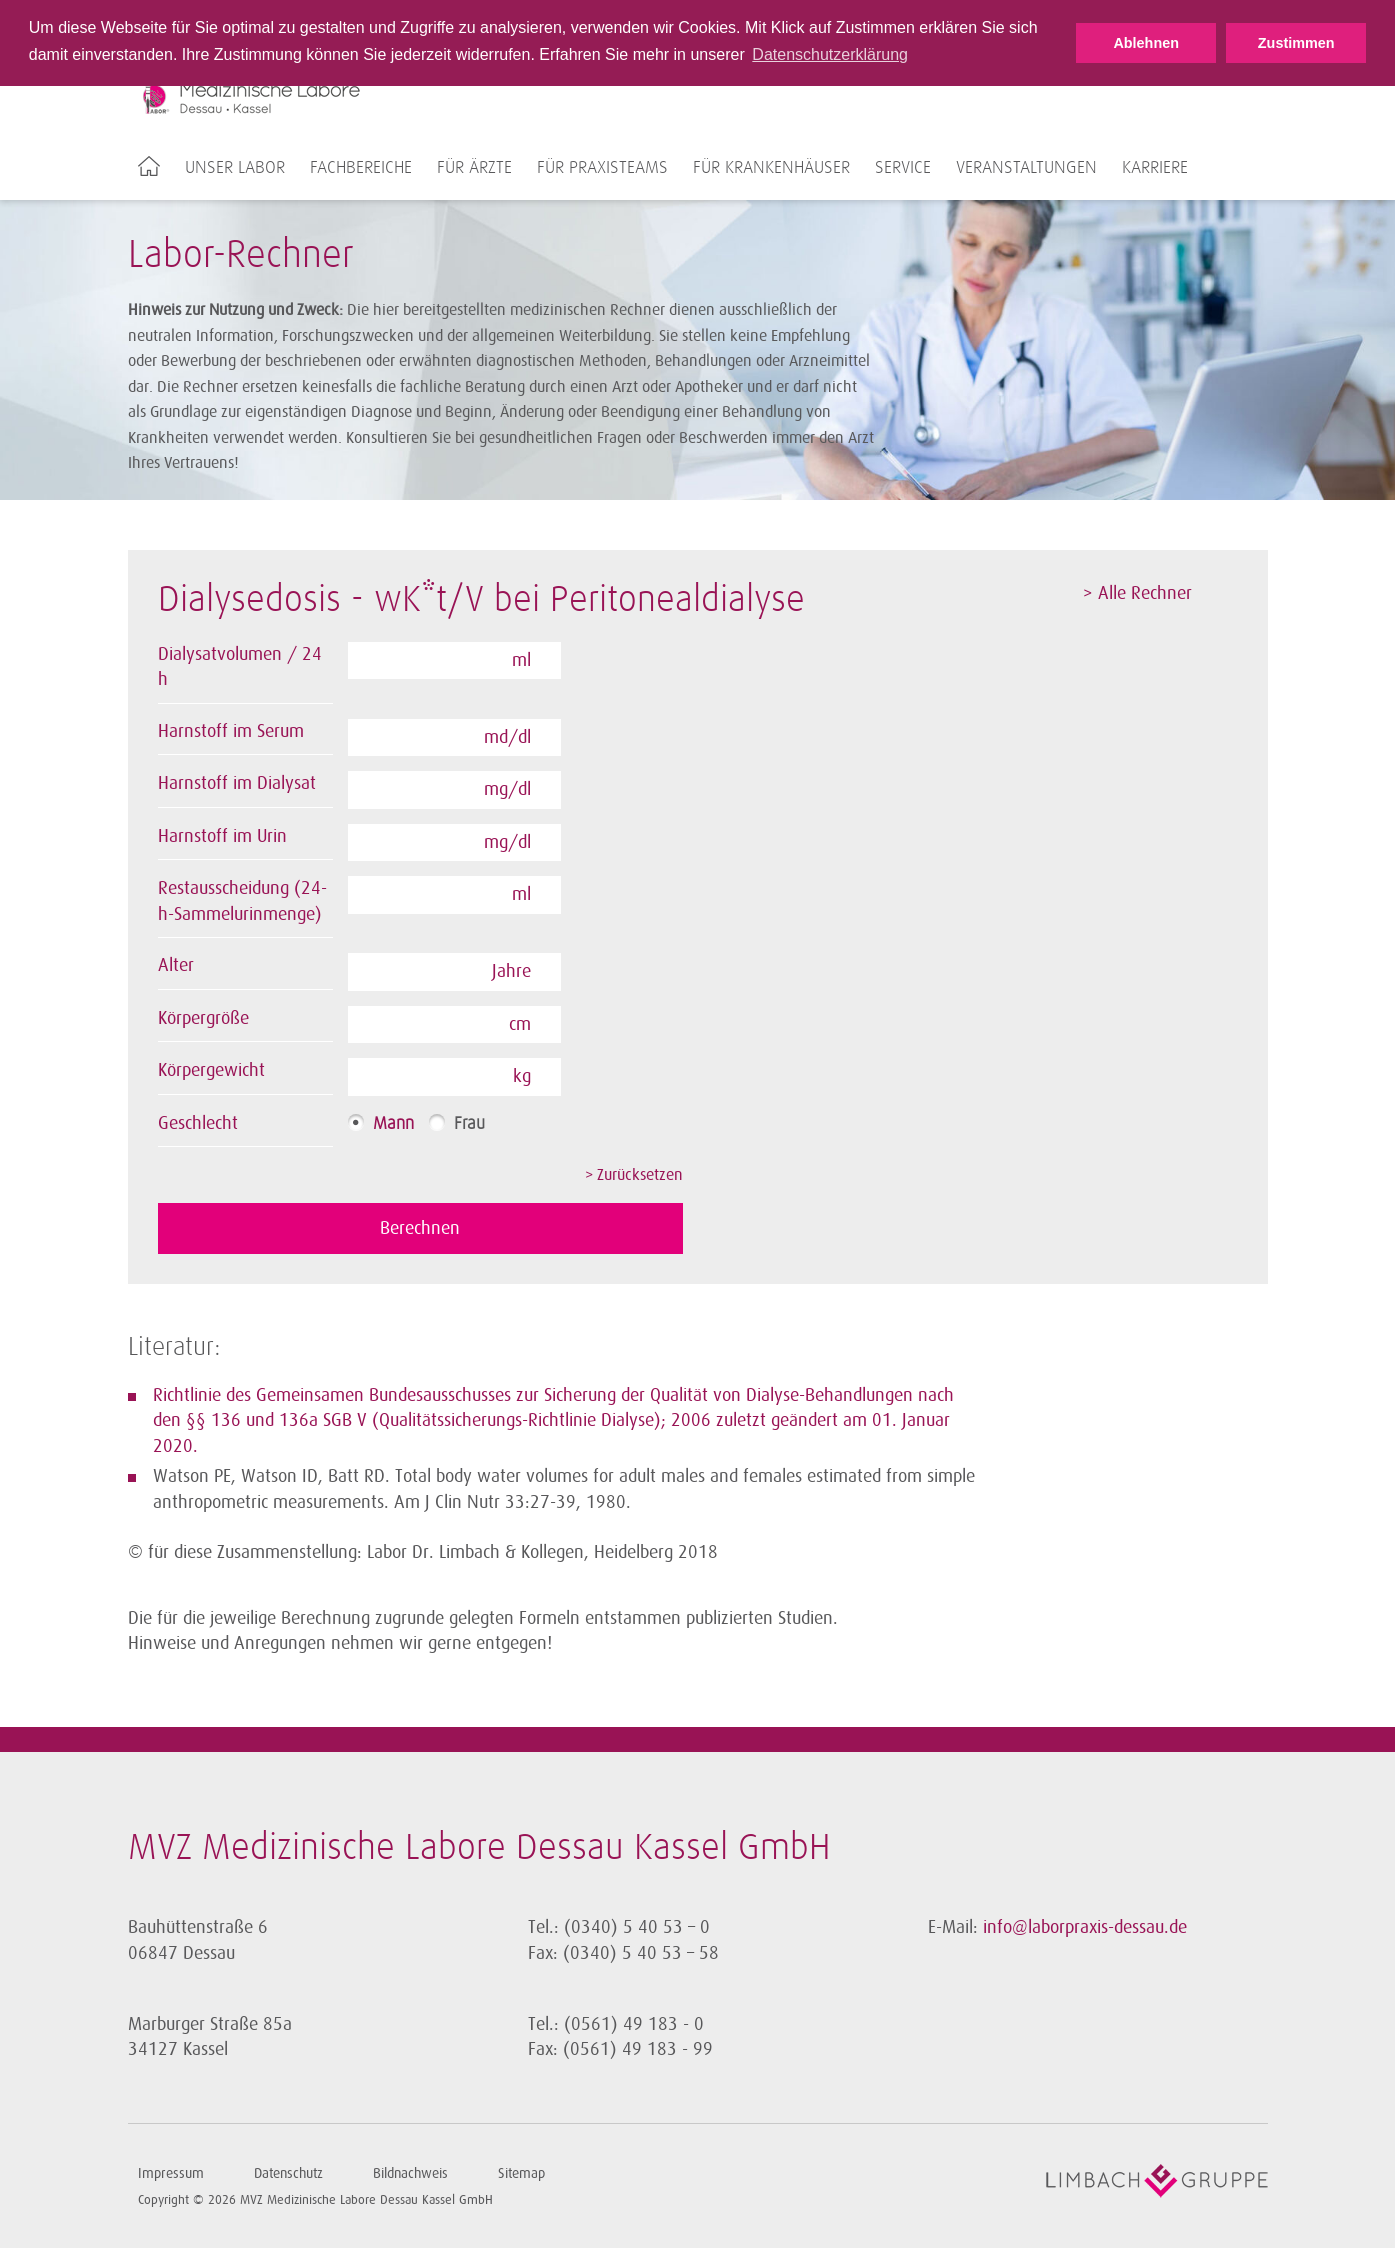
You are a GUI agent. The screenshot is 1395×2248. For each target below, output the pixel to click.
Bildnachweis (410, 2172)
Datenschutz (288, 2172)
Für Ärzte (474, 168)
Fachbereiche (361, 168)
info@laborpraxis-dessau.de (1085, 1926)
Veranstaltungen (1026, 168)
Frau (469, 1124)
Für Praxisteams (602, 168)
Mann (393, 1124)
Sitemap (521, 2172)
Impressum (171, 2172)
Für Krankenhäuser (771, 168)
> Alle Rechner (1137, 593)
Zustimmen (1296, 43)
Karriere (1155, 168)
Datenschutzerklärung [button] (830, 54)
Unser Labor (235, 168)
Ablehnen (1146, 43)
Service (903, 168)
